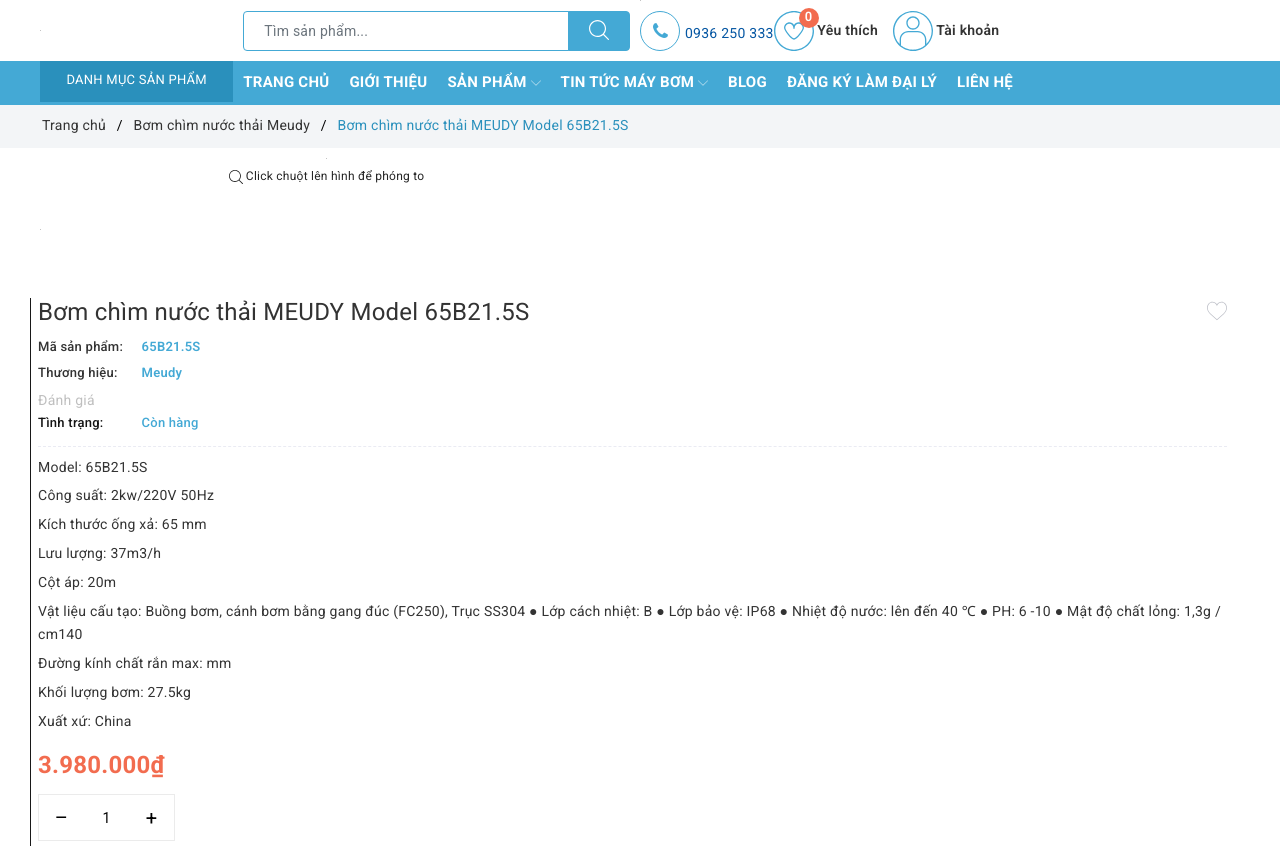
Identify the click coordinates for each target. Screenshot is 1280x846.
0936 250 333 (729, 34)
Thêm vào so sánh (608, 798)
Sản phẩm (493, 83)
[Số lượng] (617, 754)
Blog (747, 82)
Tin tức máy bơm (635, 83)
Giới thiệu (388, 82)
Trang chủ (286, 82)
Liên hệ (985, 82)
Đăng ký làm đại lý (862, 82)
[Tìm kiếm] (599, 31)
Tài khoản (946, 31)
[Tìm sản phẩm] (406, 31)
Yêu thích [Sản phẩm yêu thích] (826, 31)
